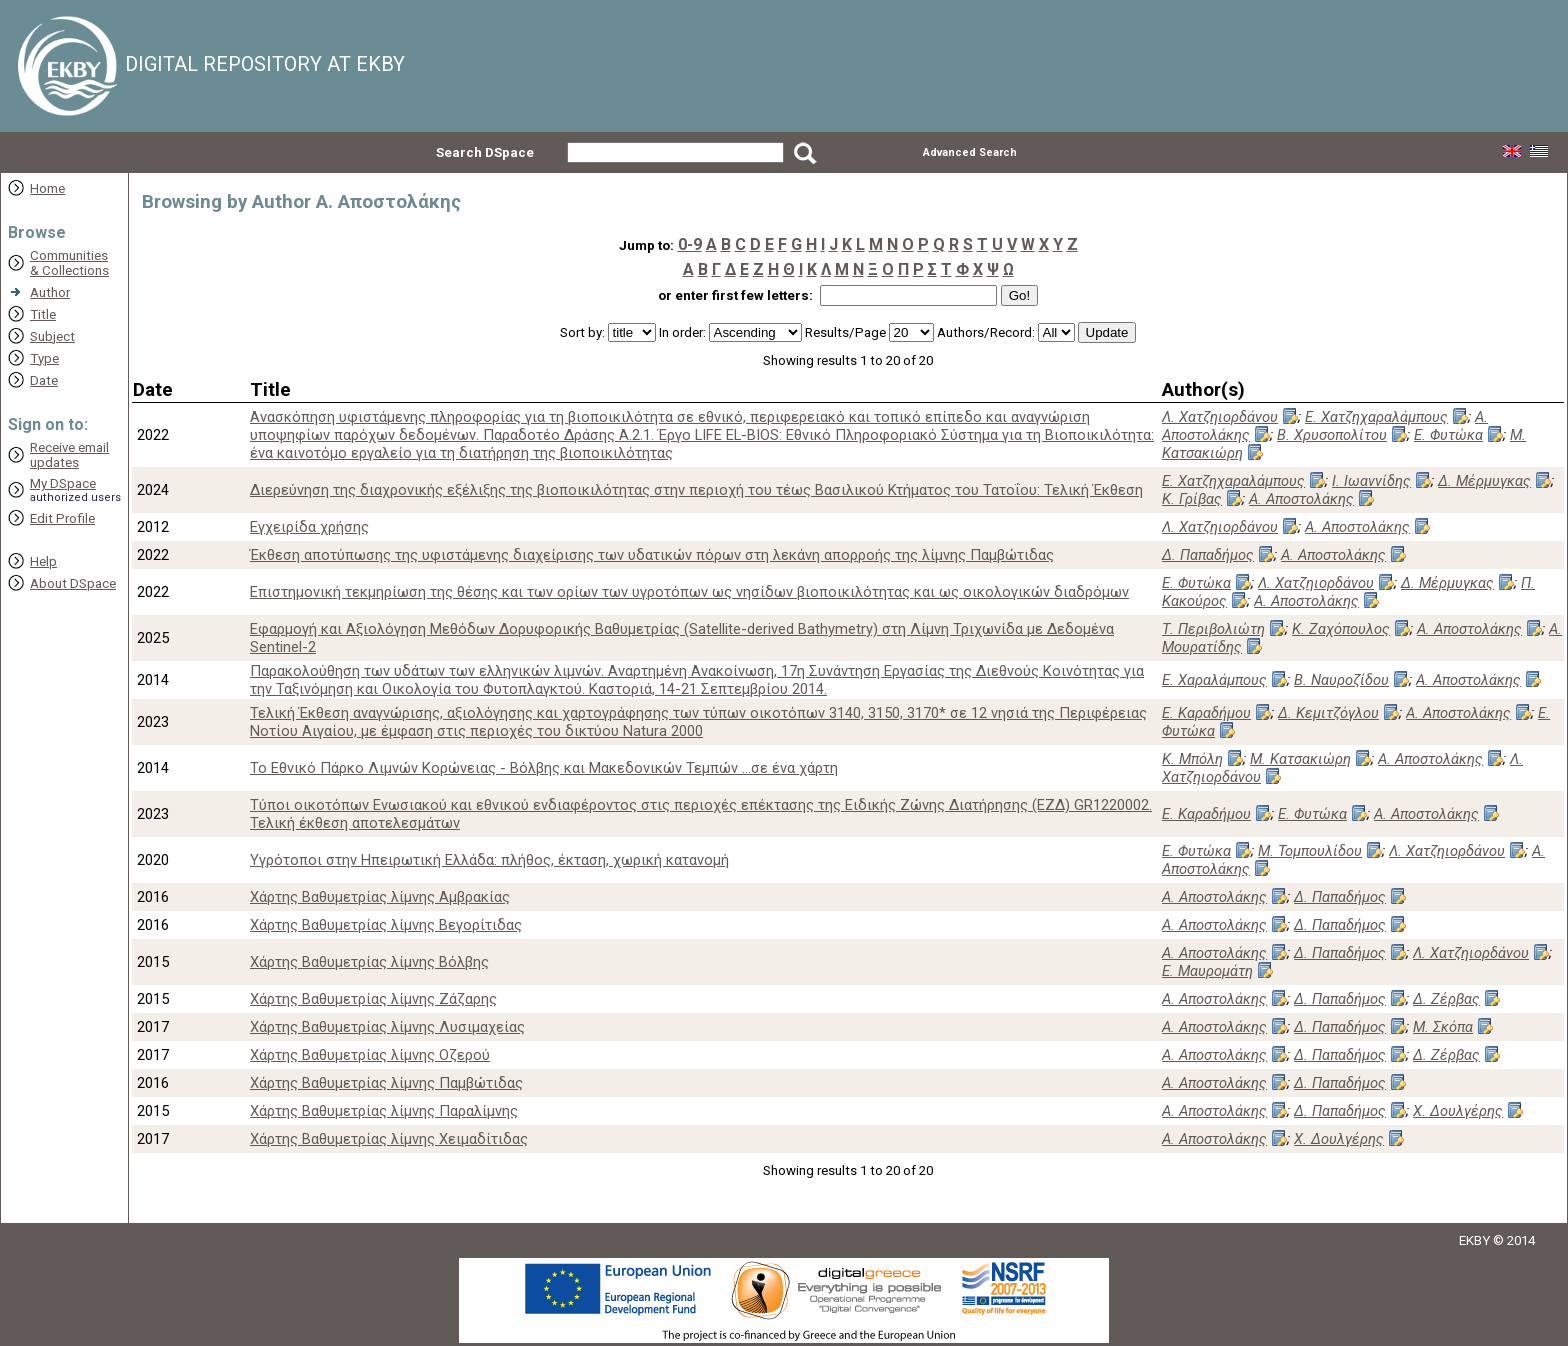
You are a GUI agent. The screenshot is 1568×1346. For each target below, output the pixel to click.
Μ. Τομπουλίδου (1310, 851)
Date (44, 380)
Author (50, 292)
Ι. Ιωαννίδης (1371, 481)
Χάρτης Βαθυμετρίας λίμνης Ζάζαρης (373, 999)
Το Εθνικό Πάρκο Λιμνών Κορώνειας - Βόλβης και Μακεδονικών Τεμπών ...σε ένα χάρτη (544, 768)
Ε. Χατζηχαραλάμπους (1376, 417)
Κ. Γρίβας (1192, 499)
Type (44, 358)
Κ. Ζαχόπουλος (1341, 629)
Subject (52, 336)
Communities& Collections (69, 263)
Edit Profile (62, 518)
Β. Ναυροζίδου (1341, 680)
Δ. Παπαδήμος (1208, 555)
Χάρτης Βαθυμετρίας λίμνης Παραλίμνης (384, 1111)
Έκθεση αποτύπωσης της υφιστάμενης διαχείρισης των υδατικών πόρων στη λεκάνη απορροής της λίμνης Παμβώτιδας (652, 555)
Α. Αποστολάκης (1301, 499)
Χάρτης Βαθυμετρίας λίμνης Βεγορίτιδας (386, 925)
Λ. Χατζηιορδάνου (1220, 417)
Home (47, 188)
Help (43, 561)
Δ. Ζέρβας (1446, 999)
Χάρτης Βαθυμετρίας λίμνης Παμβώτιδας (386, 1083)
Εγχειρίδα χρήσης (309, 527)
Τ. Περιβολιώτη (1213, 629)
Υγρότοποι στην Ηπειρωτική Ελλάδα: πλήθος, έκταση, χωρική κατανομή (489, 860)
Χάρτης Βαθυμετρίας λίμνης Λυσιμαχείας (387, 1027)
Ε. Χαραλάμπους (1214, 680)
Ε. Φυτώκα (1448, 435)
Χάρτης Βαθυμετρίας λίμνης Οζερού (370, 1055)
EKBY (1474, 1240)
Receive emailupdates (69, 455)
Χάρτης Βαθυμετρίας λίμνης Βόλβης (369, 962)
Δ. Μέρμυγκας (1484, 481)
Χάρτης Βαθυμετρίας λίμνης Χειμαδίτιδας (389, 1139)
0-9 (690, 244)
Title (43, 314)
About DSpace (73, 583)
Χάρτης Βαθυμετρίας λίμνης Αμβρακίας (380, 897)
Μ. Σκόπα (1443, 1027)
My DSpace (63, 483)
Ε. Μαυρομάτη (1207, 971)
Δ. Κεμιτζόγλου (1328, 713)
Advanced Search (970, 152)
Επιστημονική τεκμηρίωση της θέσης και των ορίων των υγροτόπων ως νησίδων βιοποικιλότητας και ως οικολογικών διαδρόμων (689, 592)
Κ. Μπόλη (1192, 759)
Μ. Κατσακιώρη (1300, 759)
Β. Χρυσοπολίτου (1332, 435)
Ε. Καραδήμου (1206, 713)
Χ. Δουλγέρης (1458, 1111)
